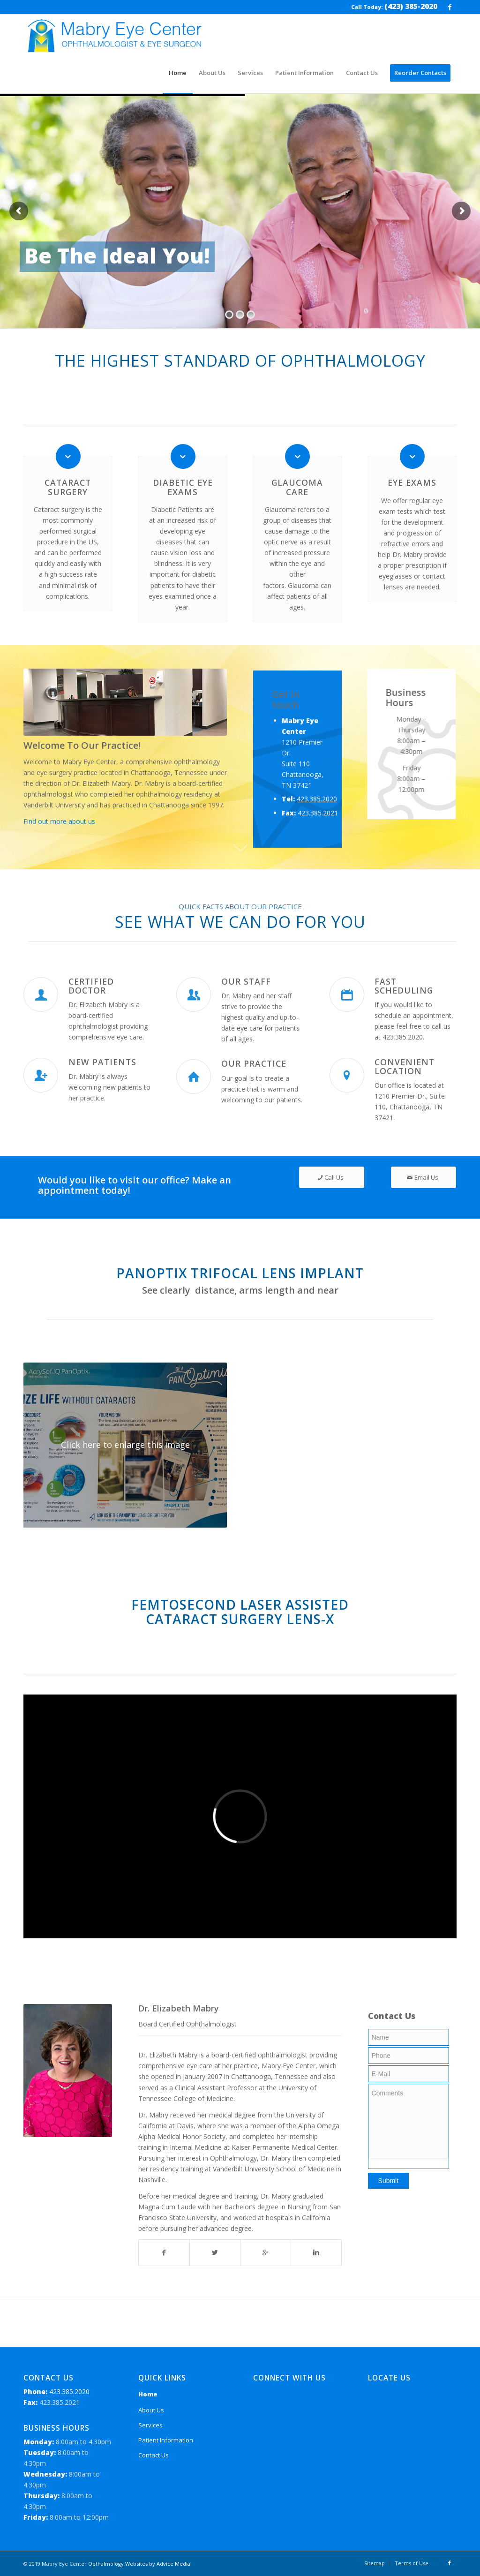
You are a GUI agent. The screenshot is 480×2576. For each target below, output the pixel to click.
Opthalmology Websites (118, 2563)
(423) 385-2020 (410, 6)
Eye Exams (412, 482)
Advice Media (173, 2563)
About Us (151, 2410)
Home (148, 2394)
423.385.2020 (317, 826)
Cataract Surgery (68, 487)
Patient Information (165, 2440)
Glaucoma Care (297, 487)
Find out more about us (59, 821)
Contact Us (153, 2455)
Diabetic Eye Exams (183, 487)
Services (150, 2425)
